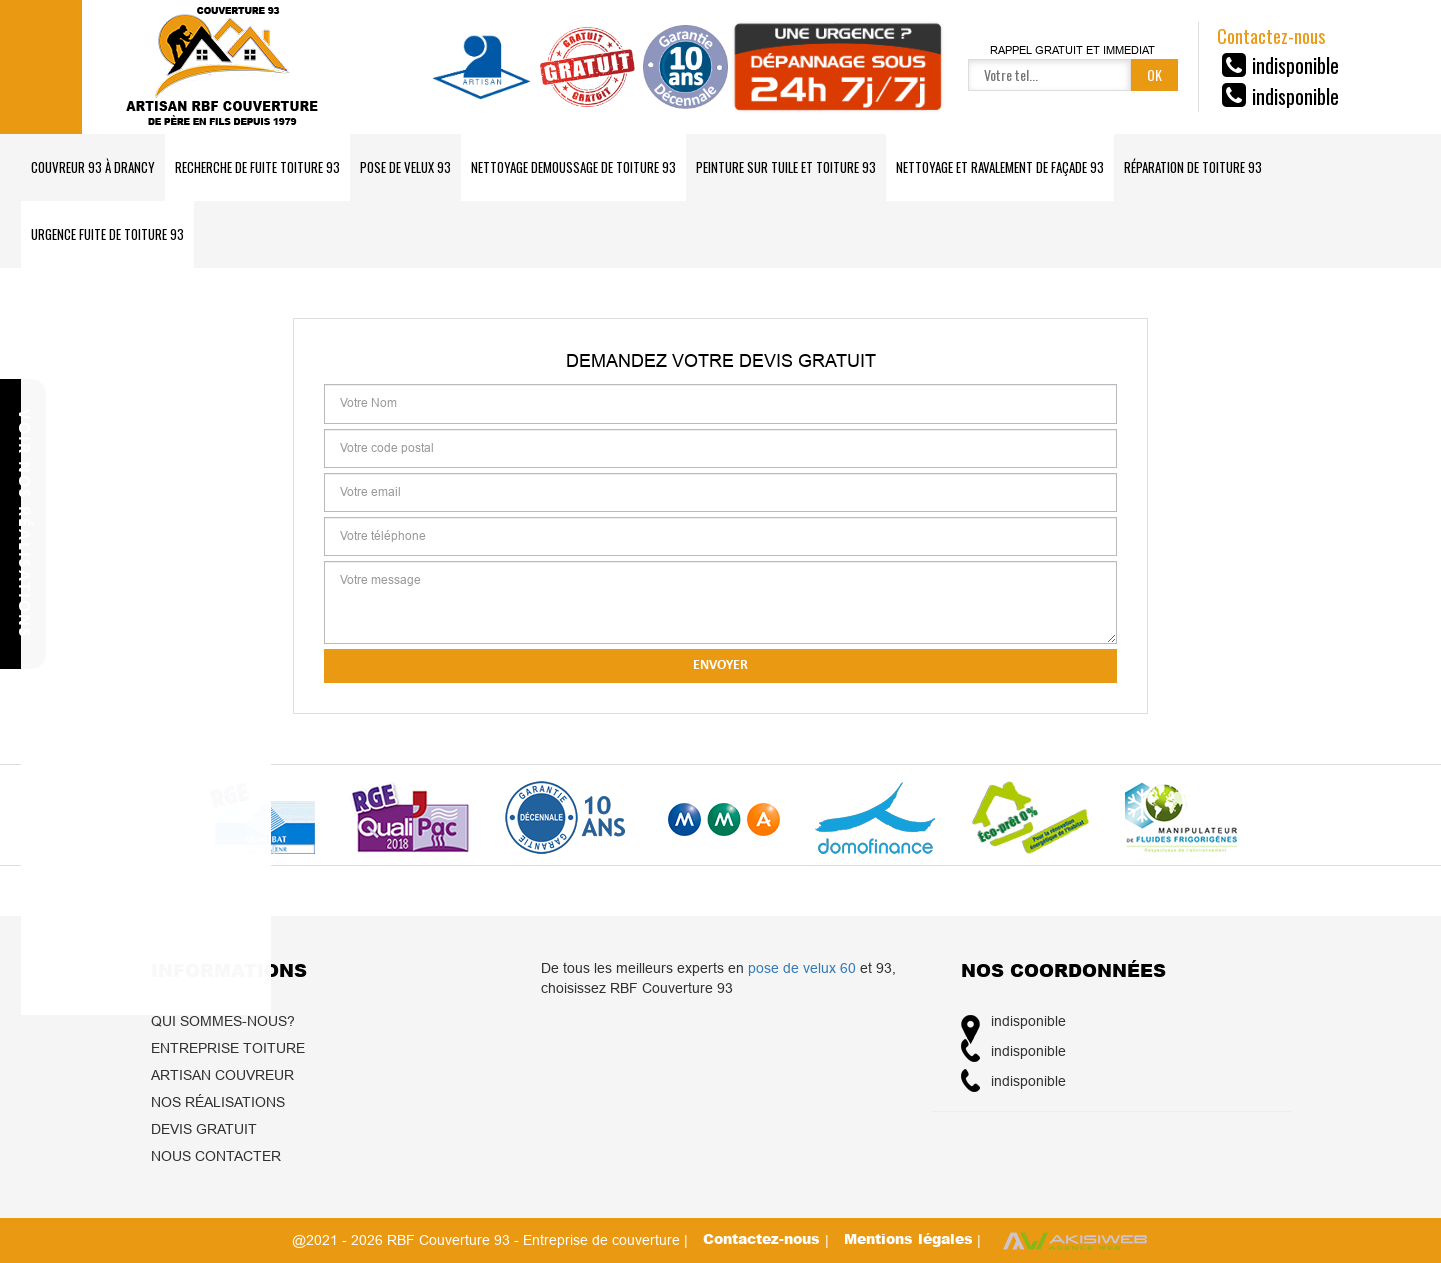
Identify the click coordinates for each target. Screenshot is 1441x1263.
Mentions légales (908, 1238)
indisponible (1295, 65)
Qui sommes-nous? (223, 1021)
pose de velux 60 (802, 968)
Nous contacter (216, 1156)
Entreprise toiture (228, 1048)
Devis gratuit (204, 1129)
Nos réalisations (218, 1102)
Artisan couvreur (222, 1075)
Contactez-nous (764, 1238)
